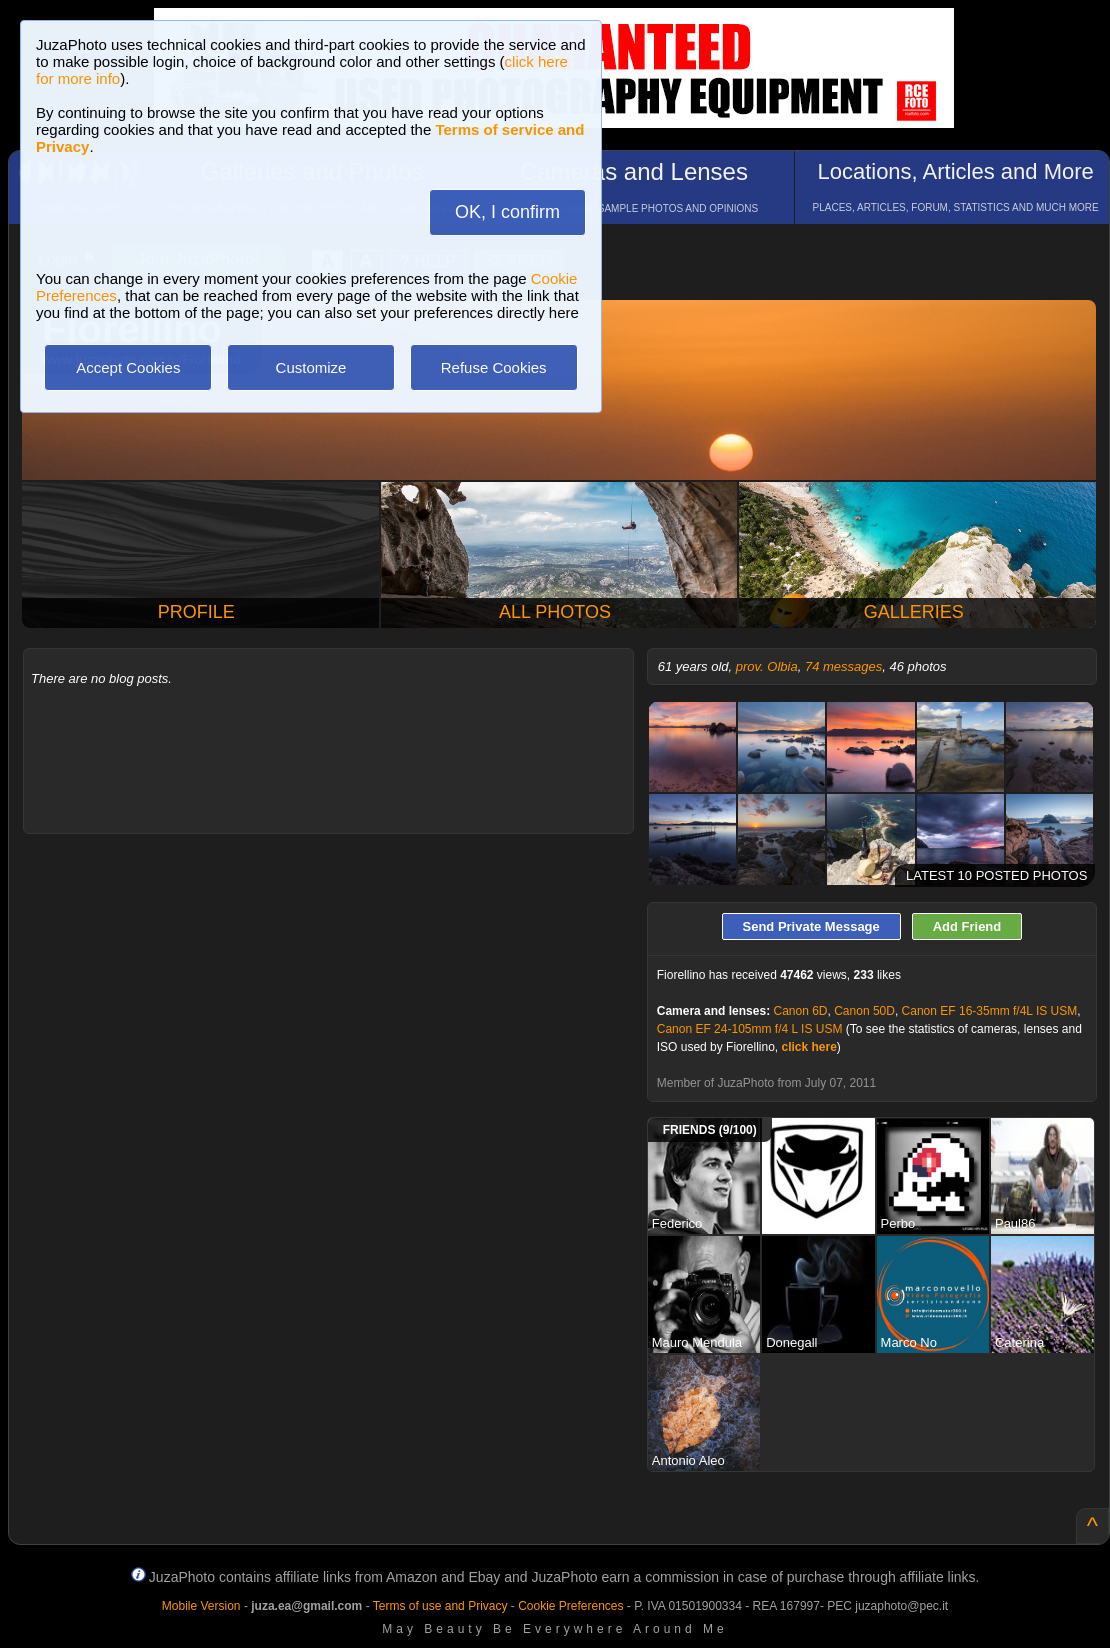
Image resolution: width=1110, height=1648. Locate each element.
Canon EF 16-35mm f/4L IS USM (990, 1011)
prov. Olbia (767, 666)
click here (808, 1047)
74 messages (843, 666)
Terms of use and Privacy (440, 1606)
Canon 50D (864, 1011)
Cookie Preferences (570, 1606)
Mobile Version (201, 1606)
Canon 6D (800, 1011)
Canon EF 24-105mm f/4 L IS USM (750, 1029)
